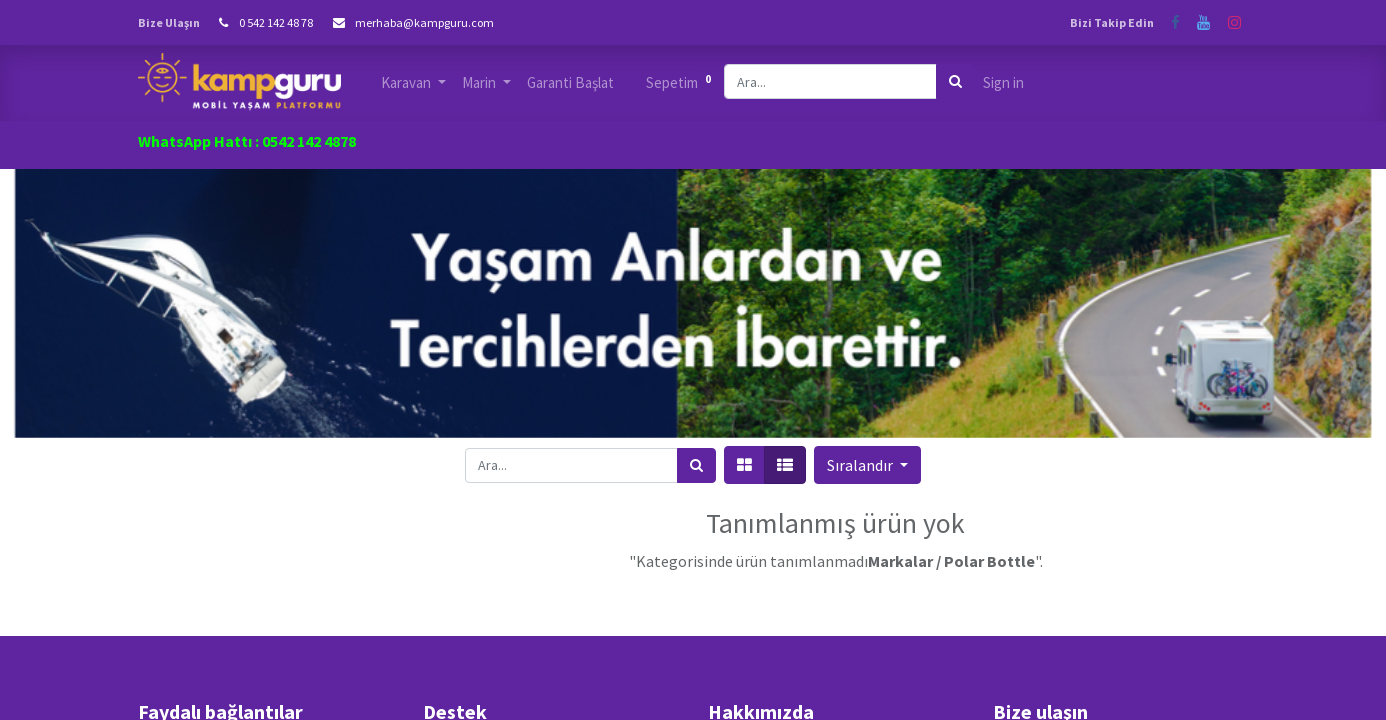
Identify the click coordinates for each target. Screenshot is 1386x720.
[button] (867, 465)
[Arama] (955, 81)
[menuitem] (570, 83)
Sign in (1003, 82)
